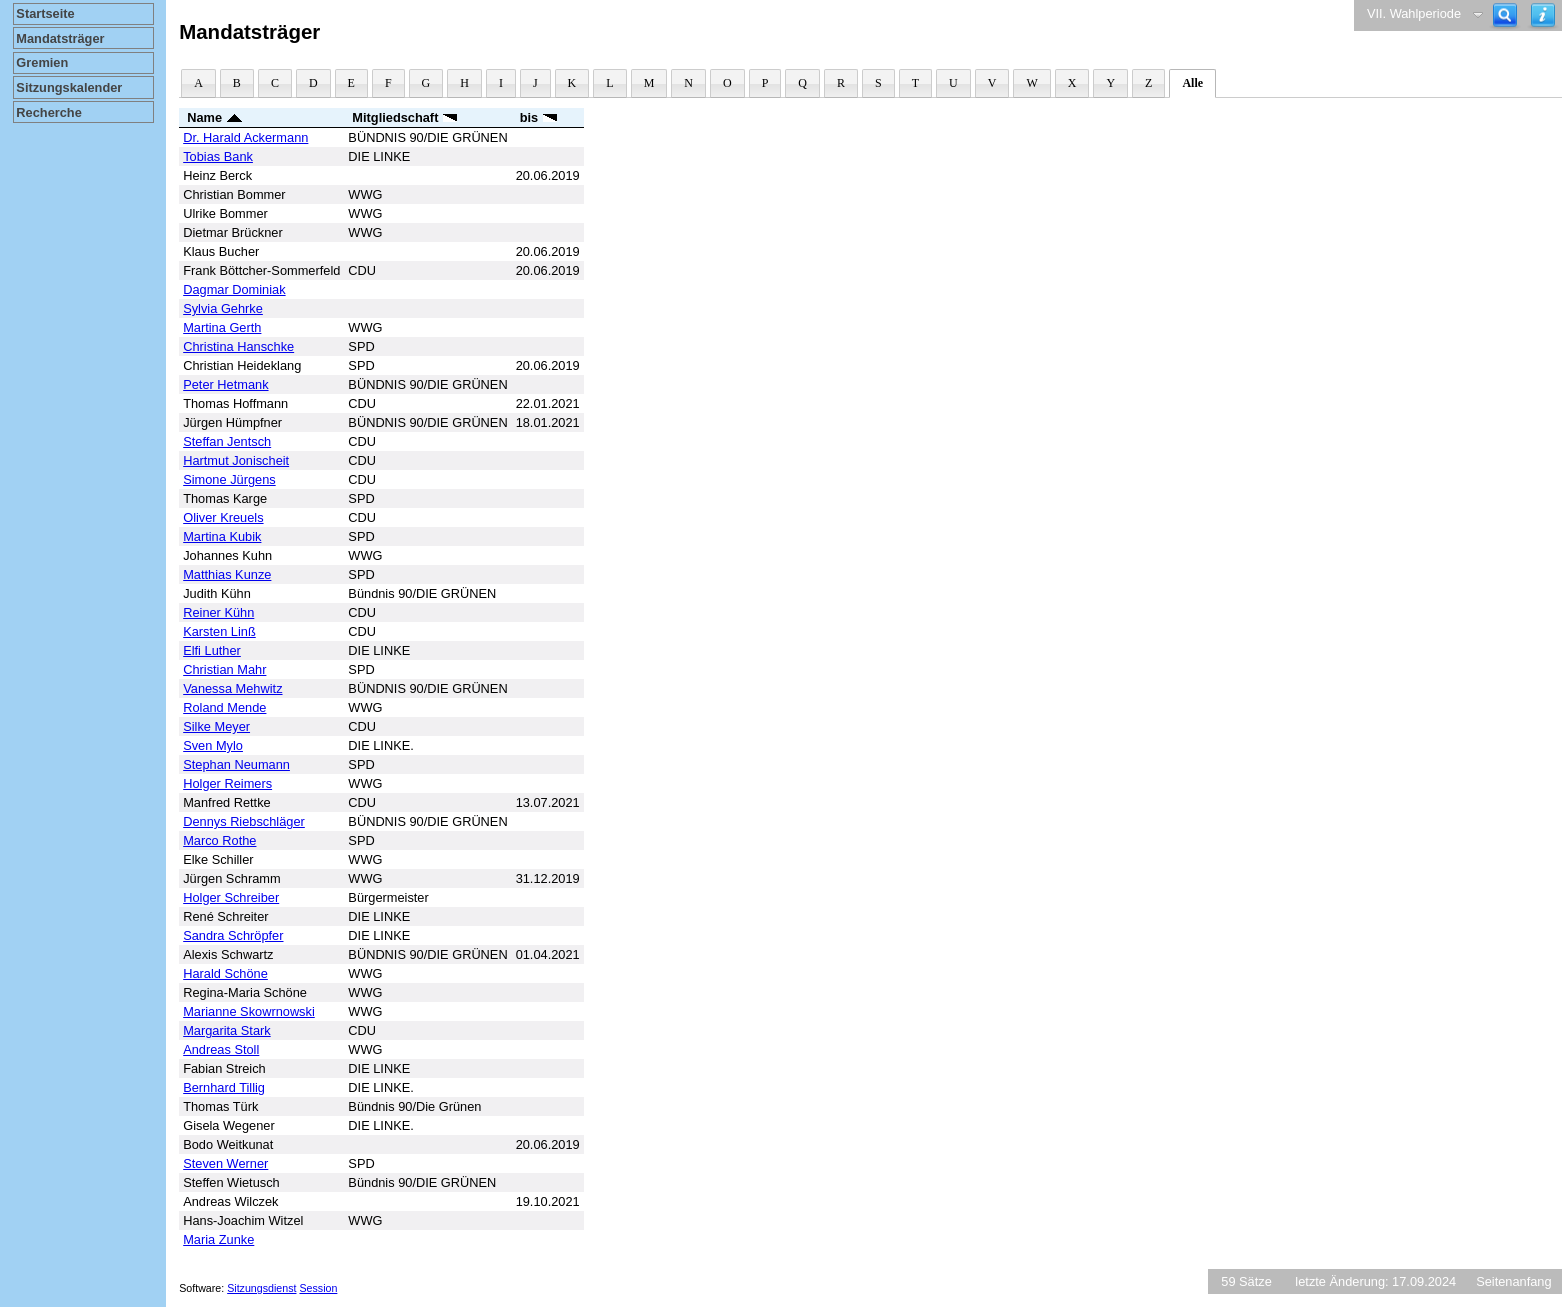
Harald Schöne (225, 973)
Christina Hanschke (238, 346)
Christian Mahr (224, 669)
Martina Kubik (222, 536)
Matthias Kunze (227, 574)
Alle (1192, 83)
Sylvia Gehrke (223, 308)
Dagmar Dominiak (234, 289)
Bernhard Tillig (224, 1087)
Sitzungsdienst (261, 1288)
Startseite (45, 13)
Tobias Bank (218, 156)
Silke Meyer (216, 726)
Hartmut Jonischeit (236, 460)
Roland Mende (224, 707)
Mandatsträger (60, 38)
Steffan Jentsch (227, 441)
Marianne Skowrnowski (249, 1011)
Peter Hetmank (225, 384)
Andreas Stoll (221, 1049)
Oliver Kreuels (223, 517)
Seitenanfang (1513, 1281)
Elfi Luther (212, 650)
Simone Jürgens (229, 479)
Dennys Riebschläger (244, 821)
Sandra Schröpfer (233, 935)
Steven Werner (225, 1163)
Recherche (48, 112)
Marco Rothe (219, 840)
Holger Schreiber (231, 897)
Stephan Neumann (236, 764)
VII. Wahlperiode (1414, 13)
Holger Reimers (227, 783)
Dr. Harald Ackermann (245, 137)
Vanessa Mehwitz (232, 688)
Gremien (42, 62)
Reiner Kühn (218, 612)
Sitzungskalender (69, 87)
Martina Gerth (222, 327)
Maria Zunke (218, 1239)
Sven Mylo (213, 745)
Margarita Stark (226, 1030)
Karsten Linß (219, 631)
